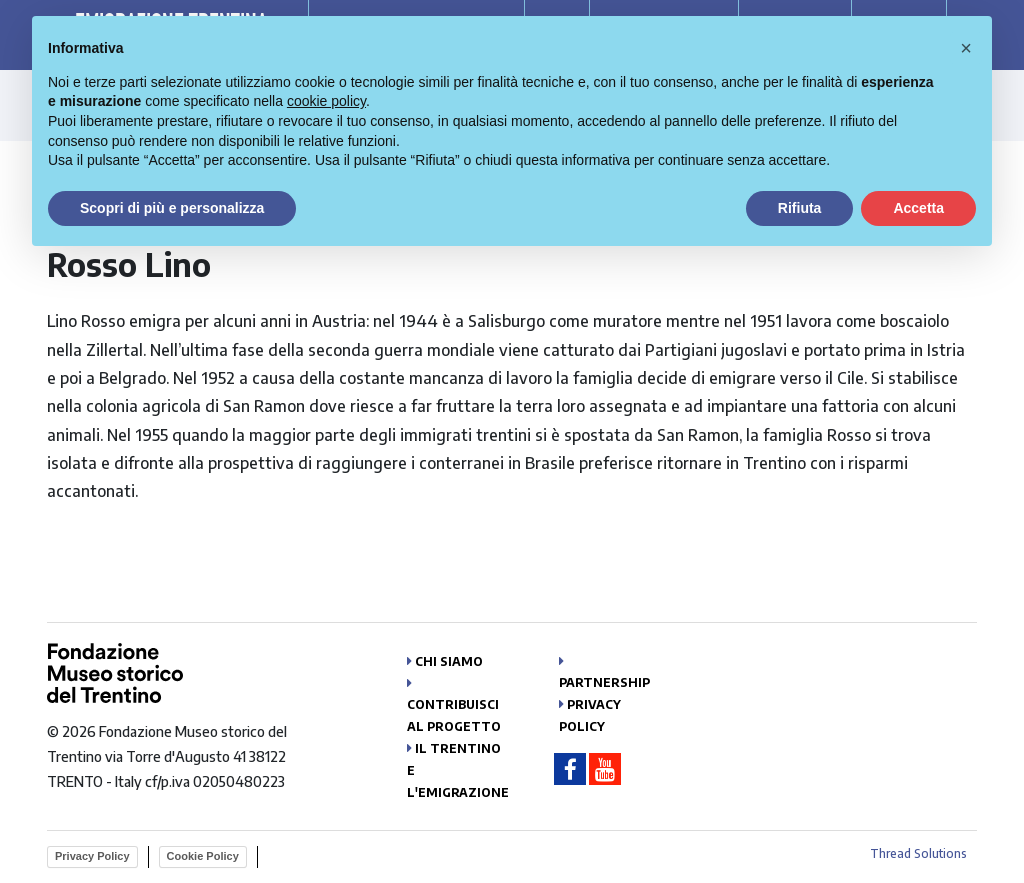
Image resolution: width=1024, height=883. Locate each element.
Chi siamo (449, 661)
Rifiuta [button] (800, 208)
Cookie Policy (203, 856)
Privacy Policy (92, 856)
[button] (966, 48)
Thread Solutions (918, 853)
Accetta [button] (918, 208)
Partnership (604, 682)
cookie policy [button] (326, 101)
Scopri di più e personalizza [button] (172, 208)
